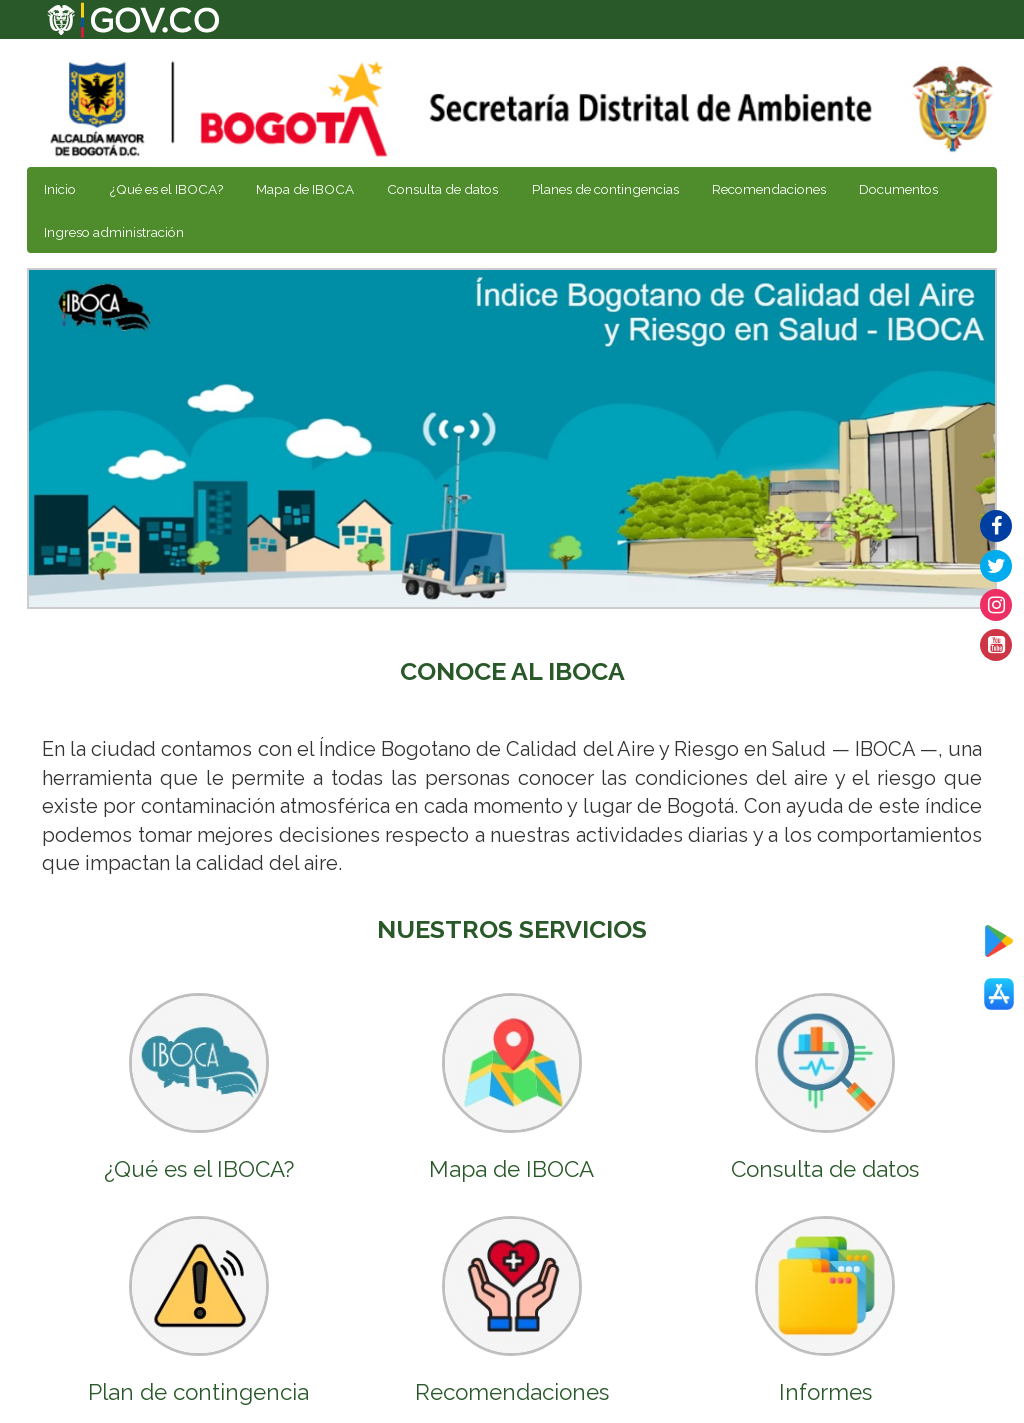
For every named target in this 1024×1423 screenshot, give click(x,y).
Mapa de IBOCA (305, 189)
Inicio (60, 189)
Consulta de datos (442, 189)
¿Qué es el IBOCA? (166, 189)
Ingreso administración (114, 232)
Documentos (898, 189)
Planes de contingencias (605, 189)
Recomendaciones (769, 189)
